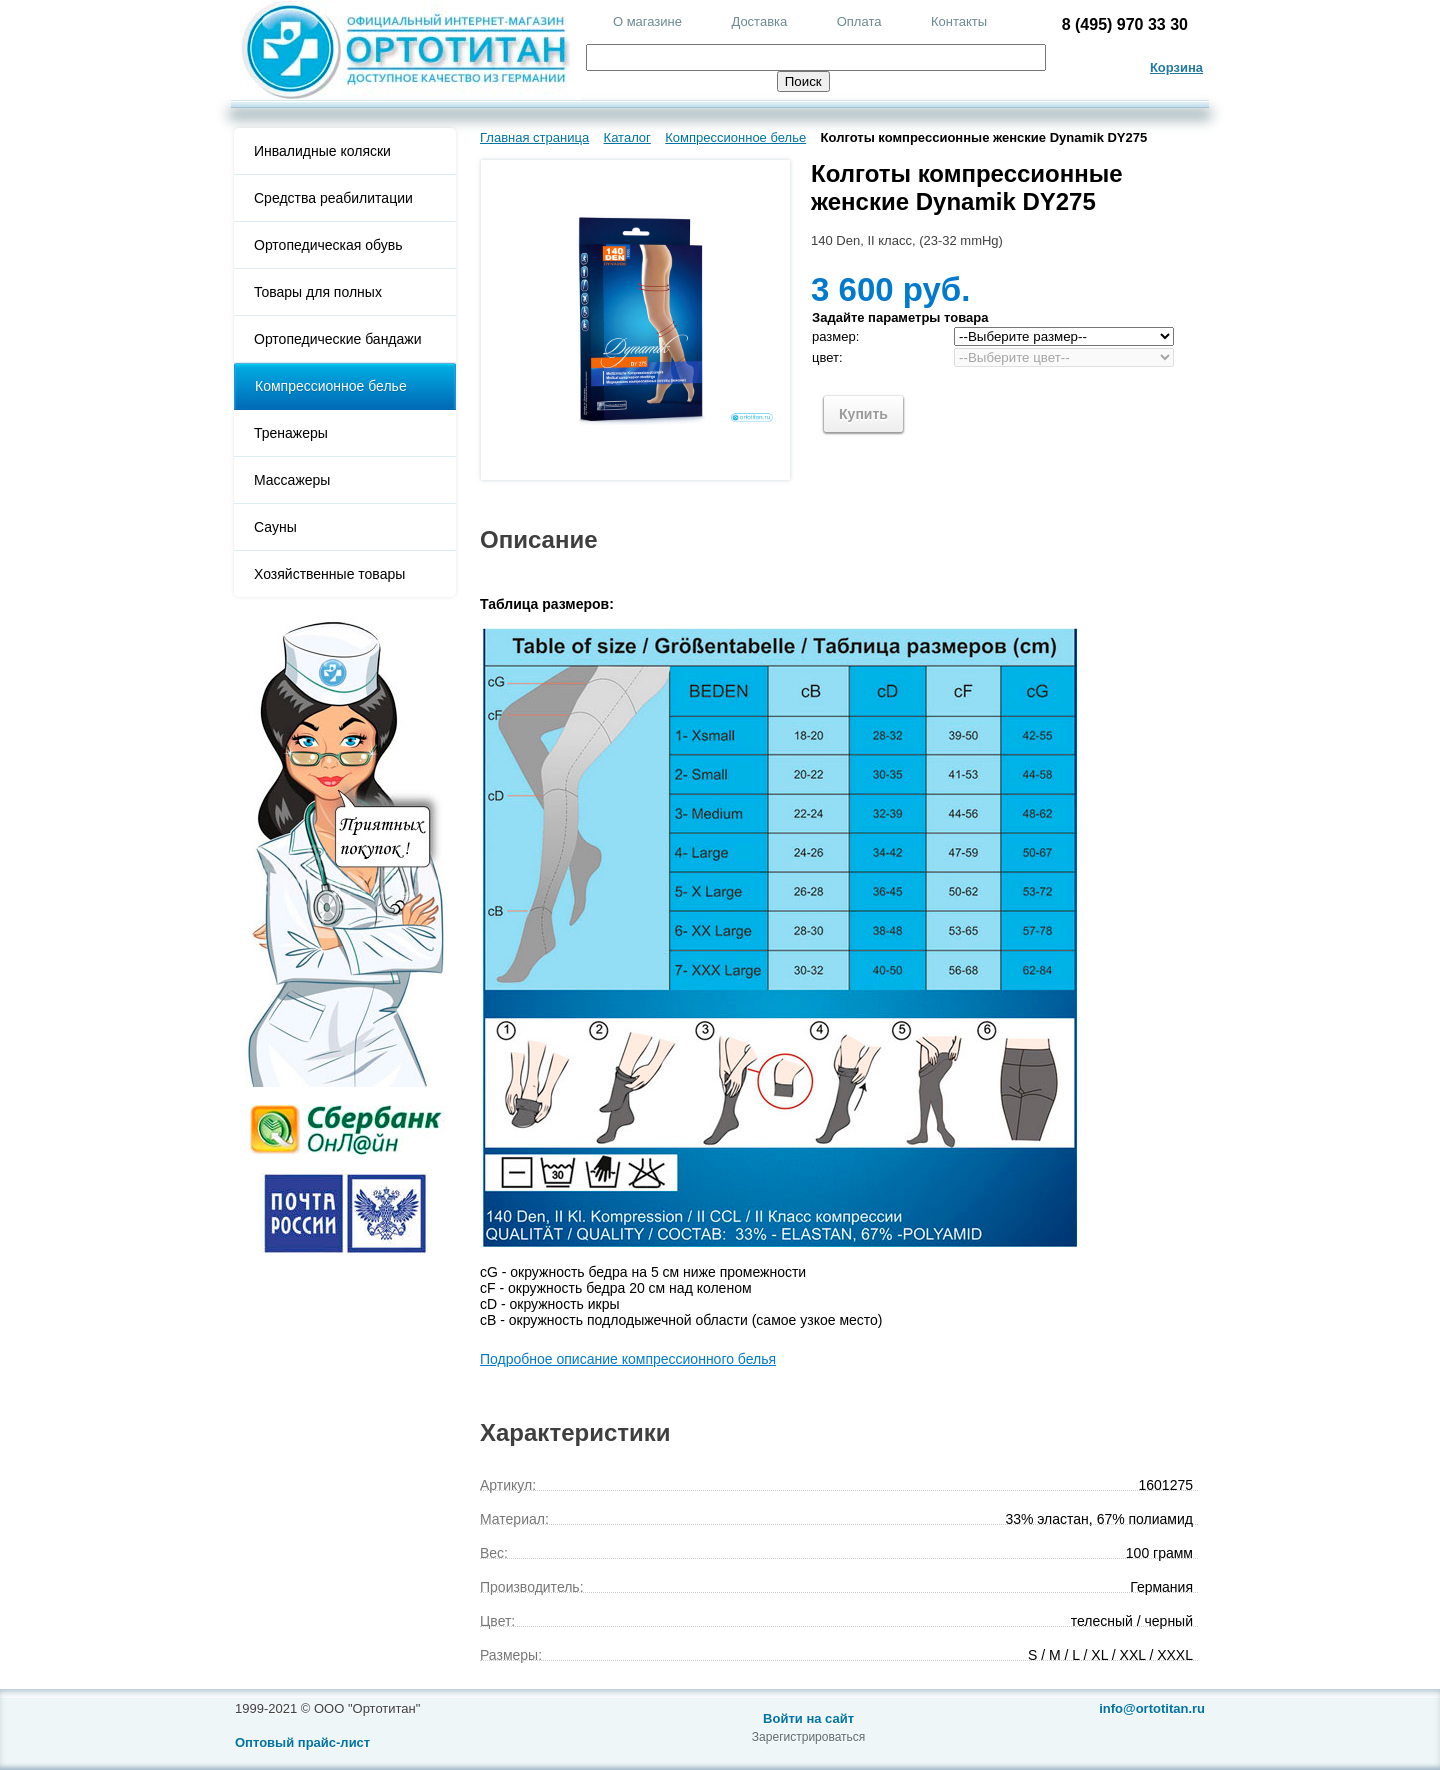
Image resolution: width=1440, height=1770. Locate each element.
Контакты (959, 21)
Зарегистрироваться (808, 1737)
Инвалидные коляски (322, 151)
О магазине (647, 21)
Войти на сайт (808, 1718)
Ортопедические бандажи (338, 339)
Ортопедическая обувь (328, 245)
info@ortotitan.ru (1152, 1708)
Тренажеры (291, 433)
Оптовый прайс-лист (302, 1742)
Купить (863, 414)
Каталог (627, 137)
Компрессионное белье (331, 386)
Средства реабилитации (333, 198)
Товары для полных (318, 292)
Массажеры (292, 480)
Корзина (1176, 67)
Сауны (275, 527)
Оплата (859, 21)
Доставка (759, 21)
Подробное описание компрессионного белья (628, 1359)
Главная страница (534, 137)
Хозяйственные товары (329, 574)
